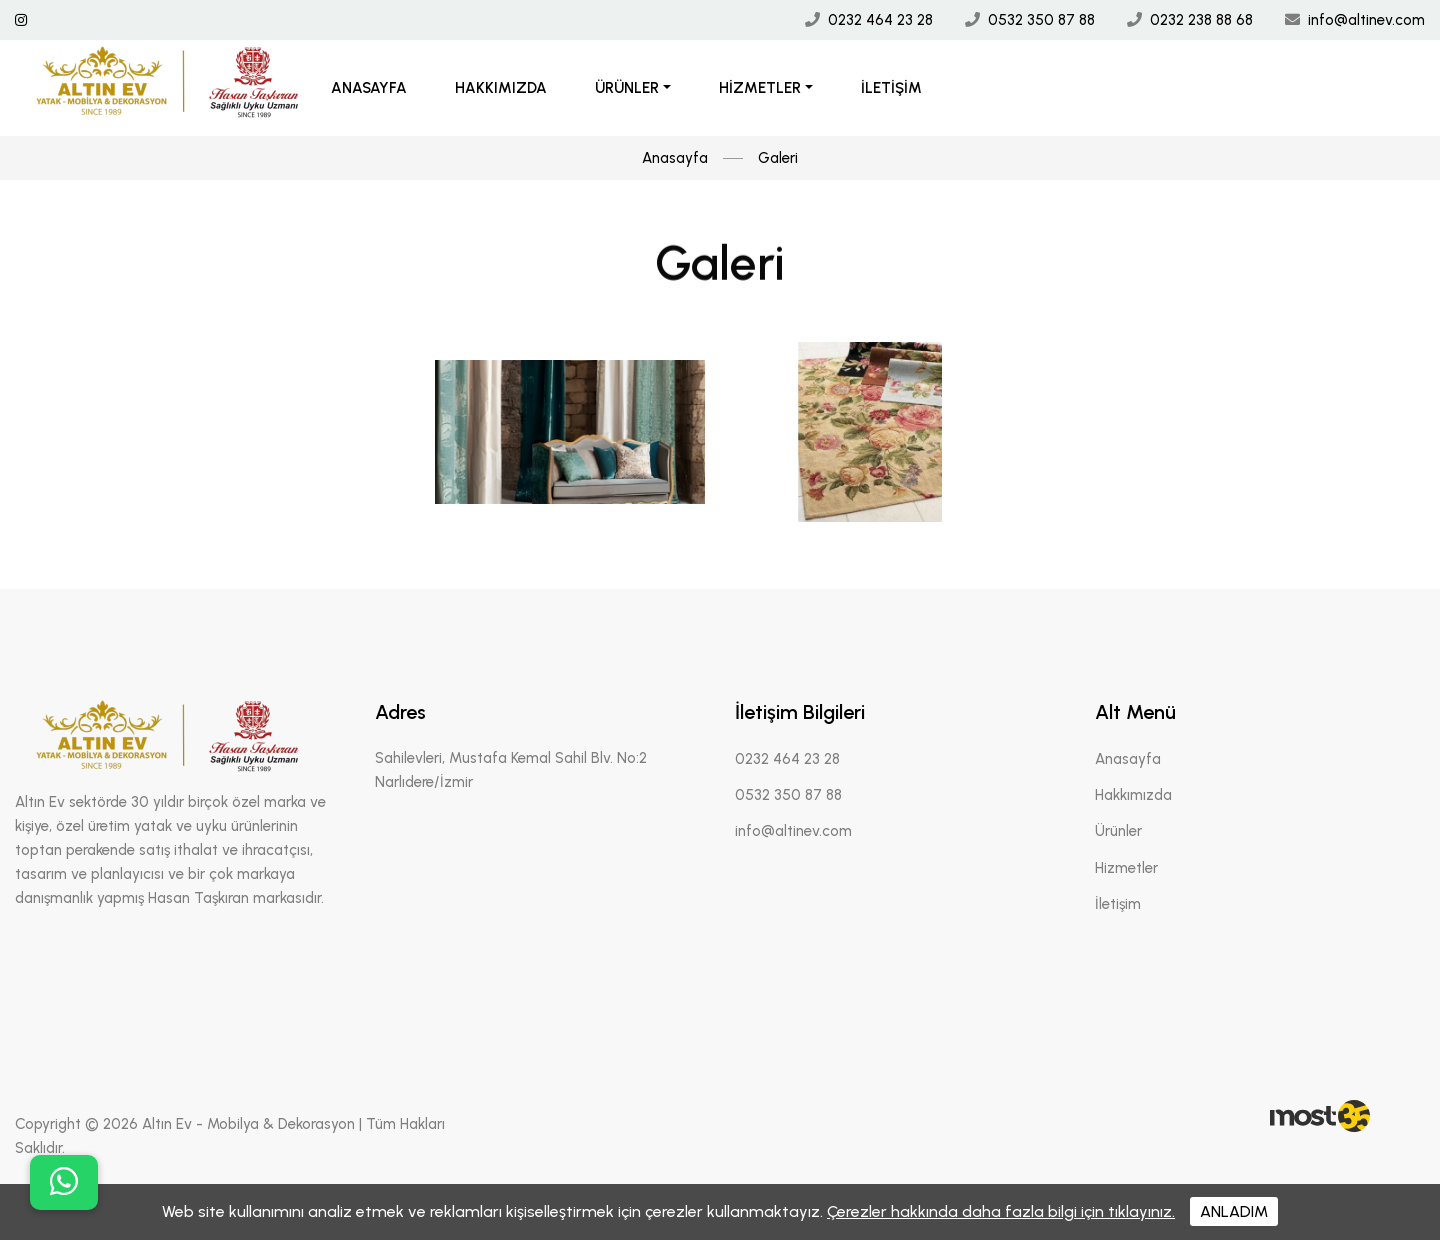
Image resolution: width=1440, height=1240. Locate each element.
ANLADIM (1234, 1211)
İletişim (891, 88)
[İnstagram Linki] (21, 20)
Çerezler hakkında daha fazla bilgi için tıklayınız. (1001, 1211)
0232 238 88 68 (1201, 20)
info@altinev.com (1366, 20)
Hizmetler (760, 88)
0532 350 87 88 (1041, 20)
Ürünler (627, 88)
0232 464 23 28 (880, 20)
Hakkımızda (501, 88)
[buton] (64, 1182)
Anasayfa (369, 88)
